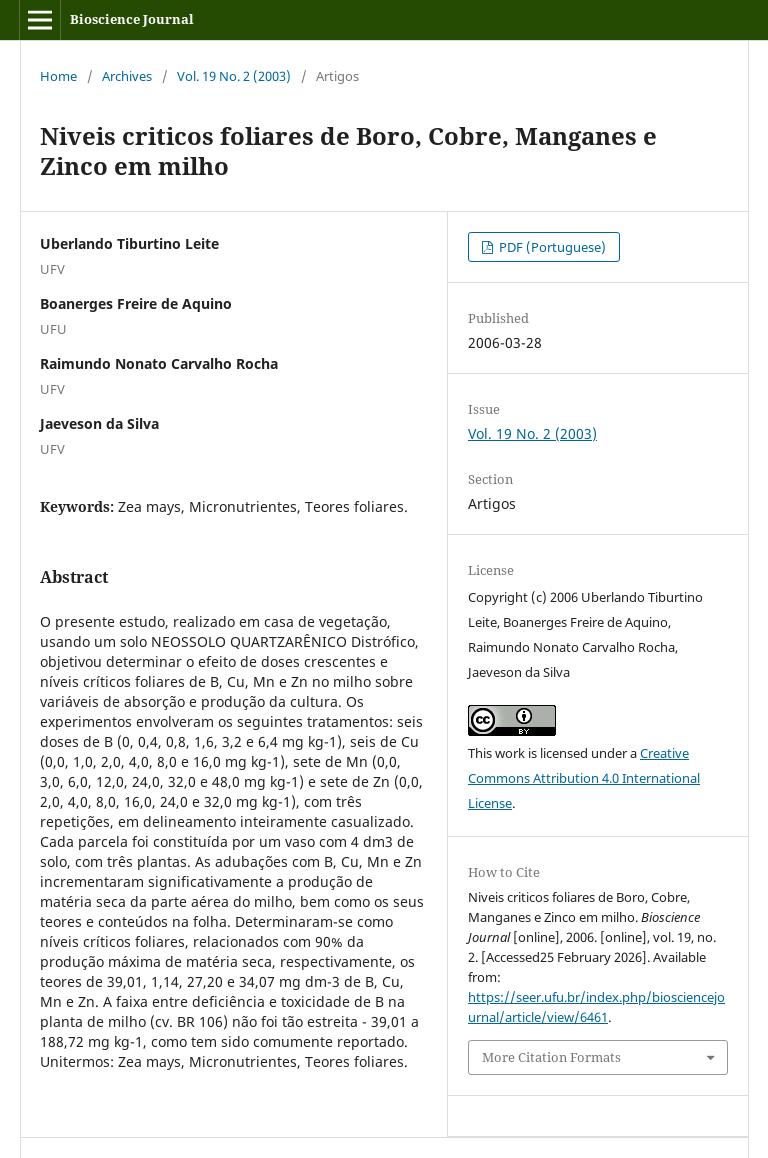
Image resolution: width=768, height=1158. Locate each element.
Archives (127, 76)
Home (58, 76)
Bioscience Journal (132, 19)
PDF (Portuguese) (551, 247)
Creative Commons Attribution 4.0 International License (584, 778)
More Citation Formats (551, 1057)
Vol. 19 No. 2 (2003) (234, 76)
